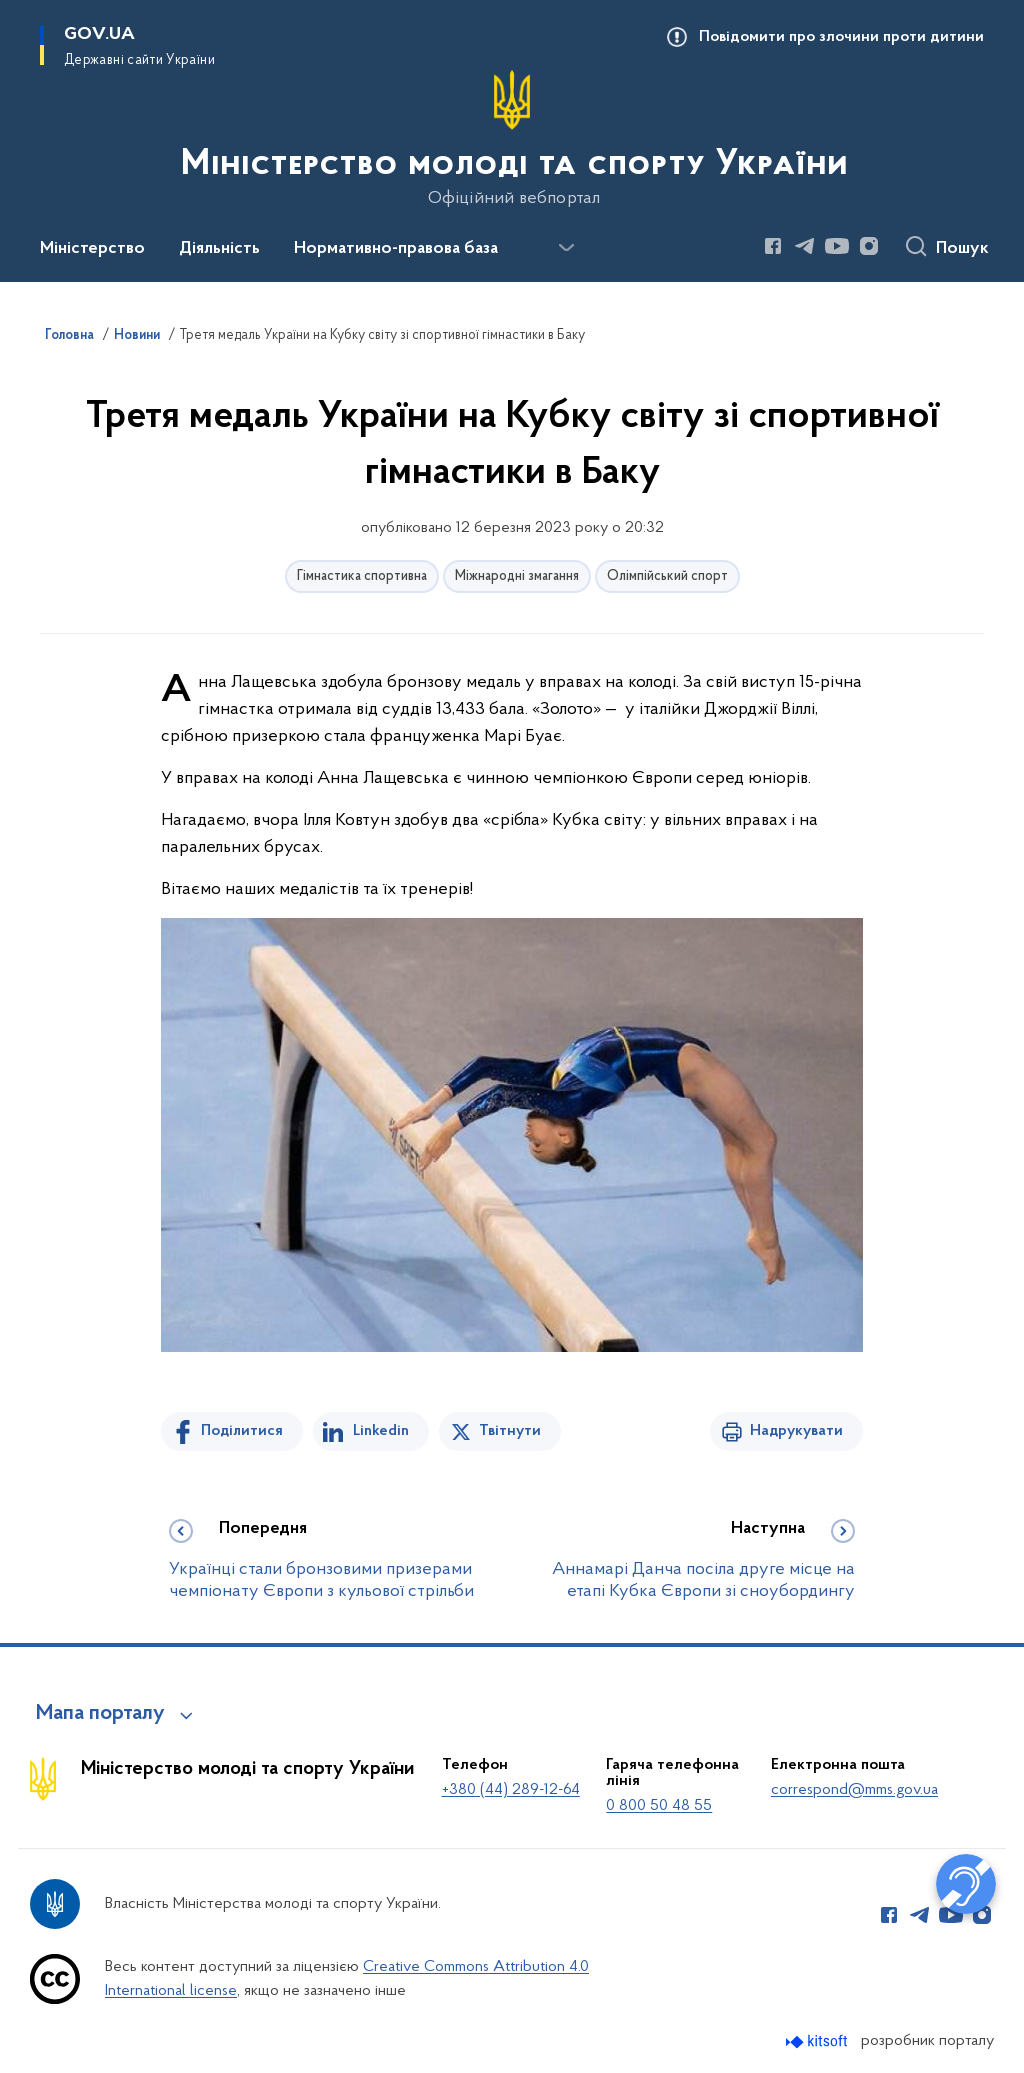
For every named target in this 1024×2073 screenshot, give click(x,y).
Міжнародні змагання (517, 576)
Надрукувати (796, 1431)
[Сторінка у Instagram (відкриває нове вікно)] (869, 246)
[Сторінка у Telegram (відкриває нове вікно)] (805, 246)
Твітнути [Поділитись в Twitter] (510, 1431)
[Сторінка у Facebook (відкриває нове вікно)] (773, 246)
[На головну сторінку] (512, 139)
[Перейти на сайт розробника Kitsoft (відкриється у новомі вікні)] (818, 2041)
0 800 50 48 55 (659, 1806)
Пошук (962, 249)
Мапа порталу (100, 1714)
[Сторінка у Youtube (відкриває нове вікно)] (837, 246)
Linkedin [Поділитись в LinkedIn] (381, 1431)
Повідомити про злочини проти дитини (841, 37)
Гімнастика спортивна (362, 576)
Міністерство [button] (92, 249)
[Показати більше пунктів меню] (566, 248)
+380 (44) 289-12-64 (511, 1790)
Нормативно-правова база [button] (396, 249)
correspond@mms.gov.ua (854, 1790)
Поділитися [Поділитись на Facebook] (242, 1431)
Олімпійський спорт (667, 576)
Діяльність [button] (219, 249)
